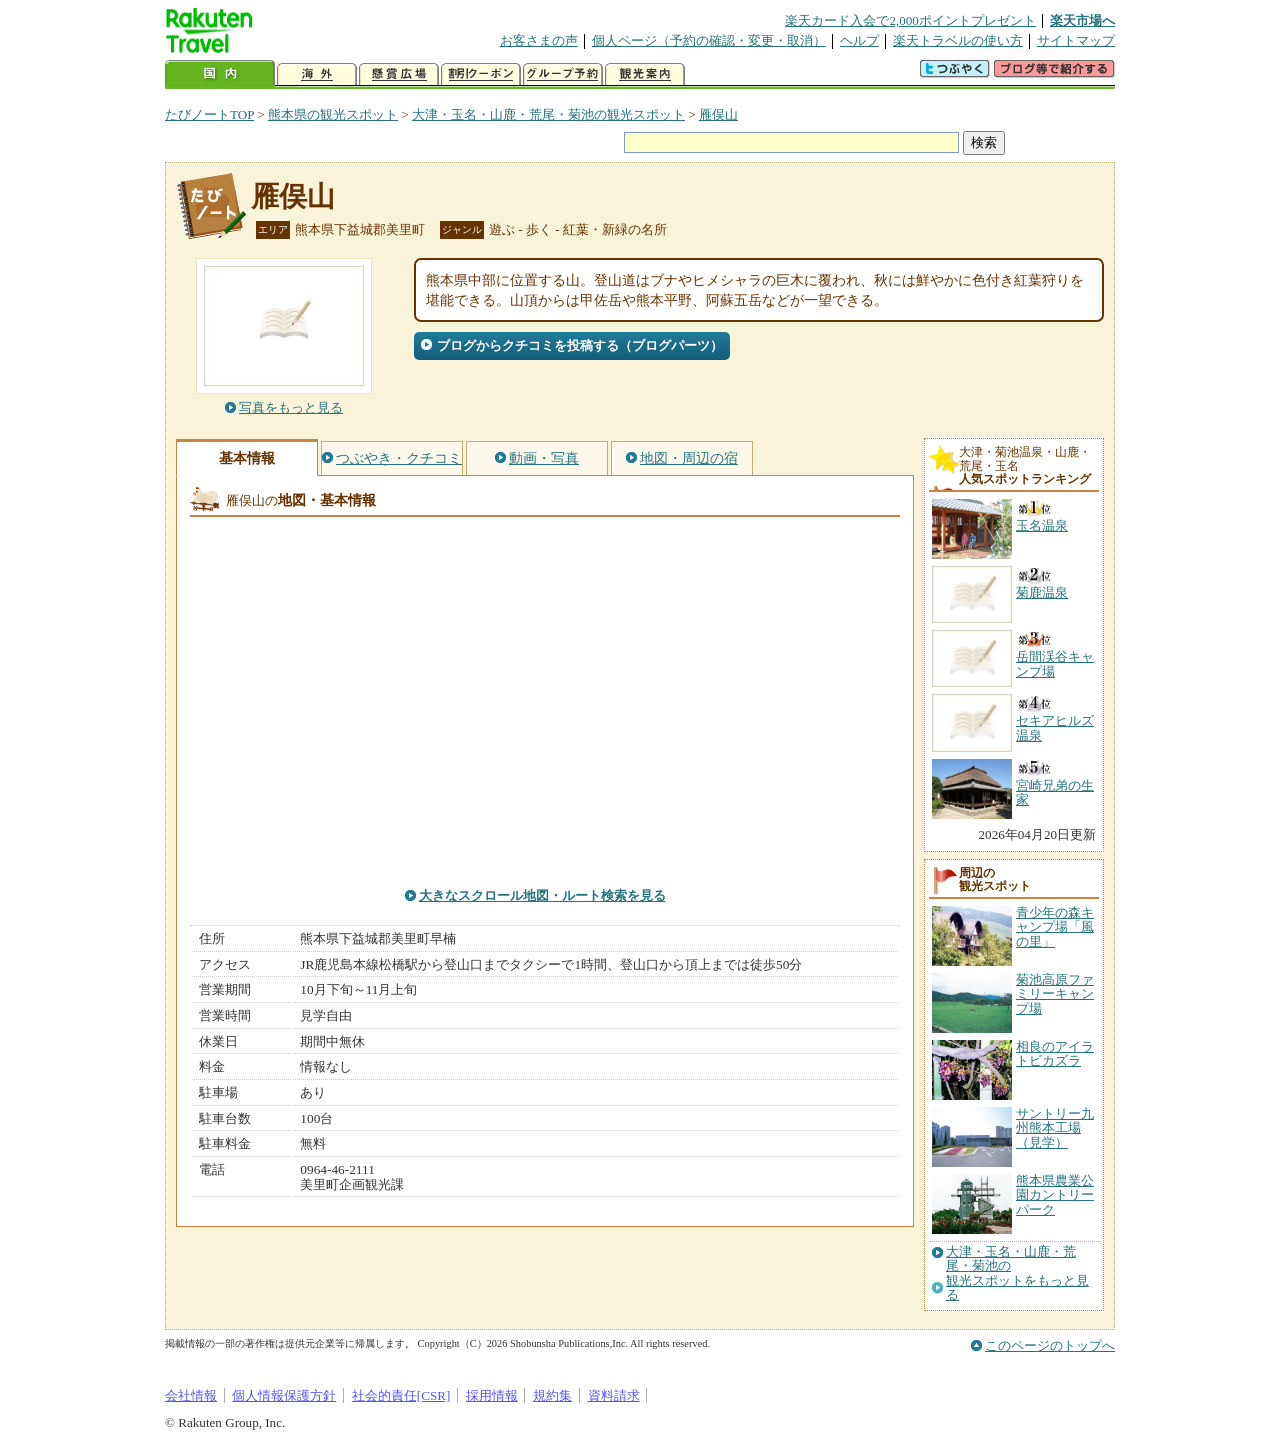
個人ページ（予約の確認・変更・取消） (709, 40)
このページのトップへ (1050, 1345)
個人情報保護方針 (284, 1395)
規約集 (552, 1395)
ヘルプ (859, 40)
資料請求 (614, 1395)
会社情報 (191, 1395)
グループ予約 (563, 74)
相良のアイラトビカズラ (1055, 1053)
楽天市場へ (1082, 20)
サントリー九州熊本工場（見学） (1055, 1128)
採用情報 (492, 1395)
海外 (317, 74)
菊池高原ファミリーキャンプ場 (1055, 994)
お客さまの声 (539, 40)
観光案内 (645, 74)
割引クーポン (481, 74)
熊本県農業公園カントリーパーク (1055, 1195)
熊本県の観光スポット (333, 114)
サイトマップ (1076, 40)
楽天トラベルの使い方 (958, 40)
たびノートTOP (209, 114)
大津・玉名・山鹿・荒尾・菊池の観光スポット (548, 114)
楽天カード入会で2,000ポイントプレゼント (910, 20)
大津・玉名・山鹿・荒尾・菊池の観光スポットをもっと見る (1017, 1273)
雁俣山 (718, 114)
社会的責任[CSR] (401, 1395)
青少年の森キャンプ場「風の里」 (1055, 927)
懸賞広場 (399, 74)
